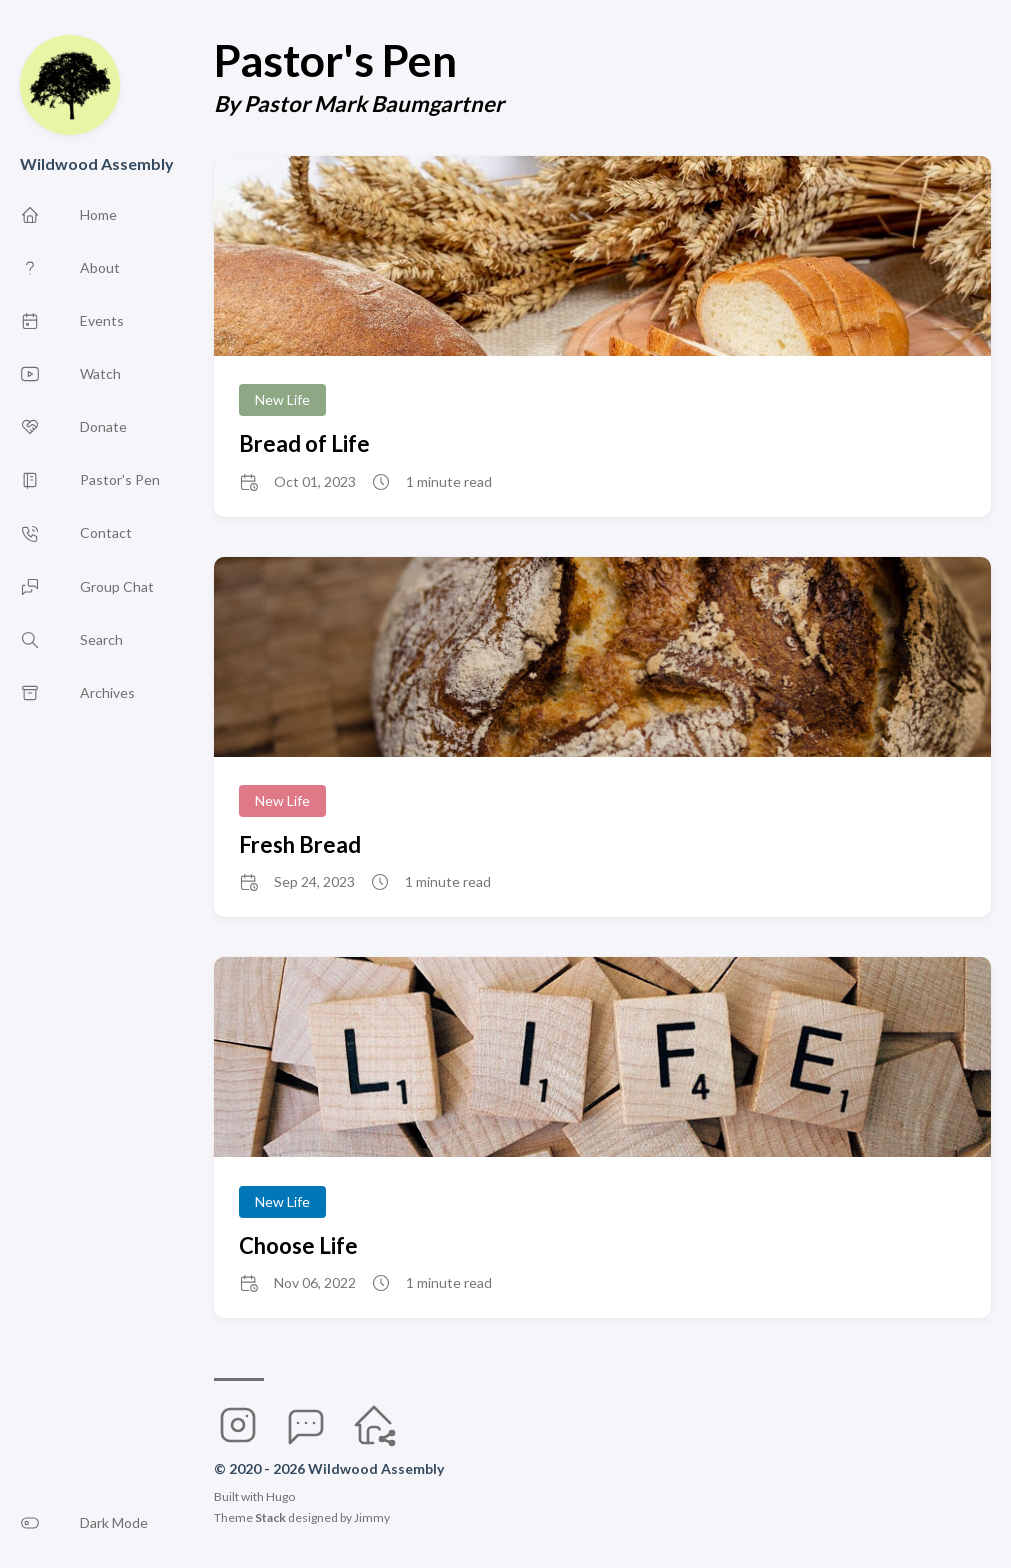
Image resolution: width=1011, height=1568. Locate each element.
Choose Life (298, 1245)
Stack (270, 1517)
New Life (282, 399)
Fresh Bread (300, 844)
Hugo (280, 1496)
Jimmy (372, 1517)
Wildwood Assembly (97, 163)
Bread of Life (304, 443)
